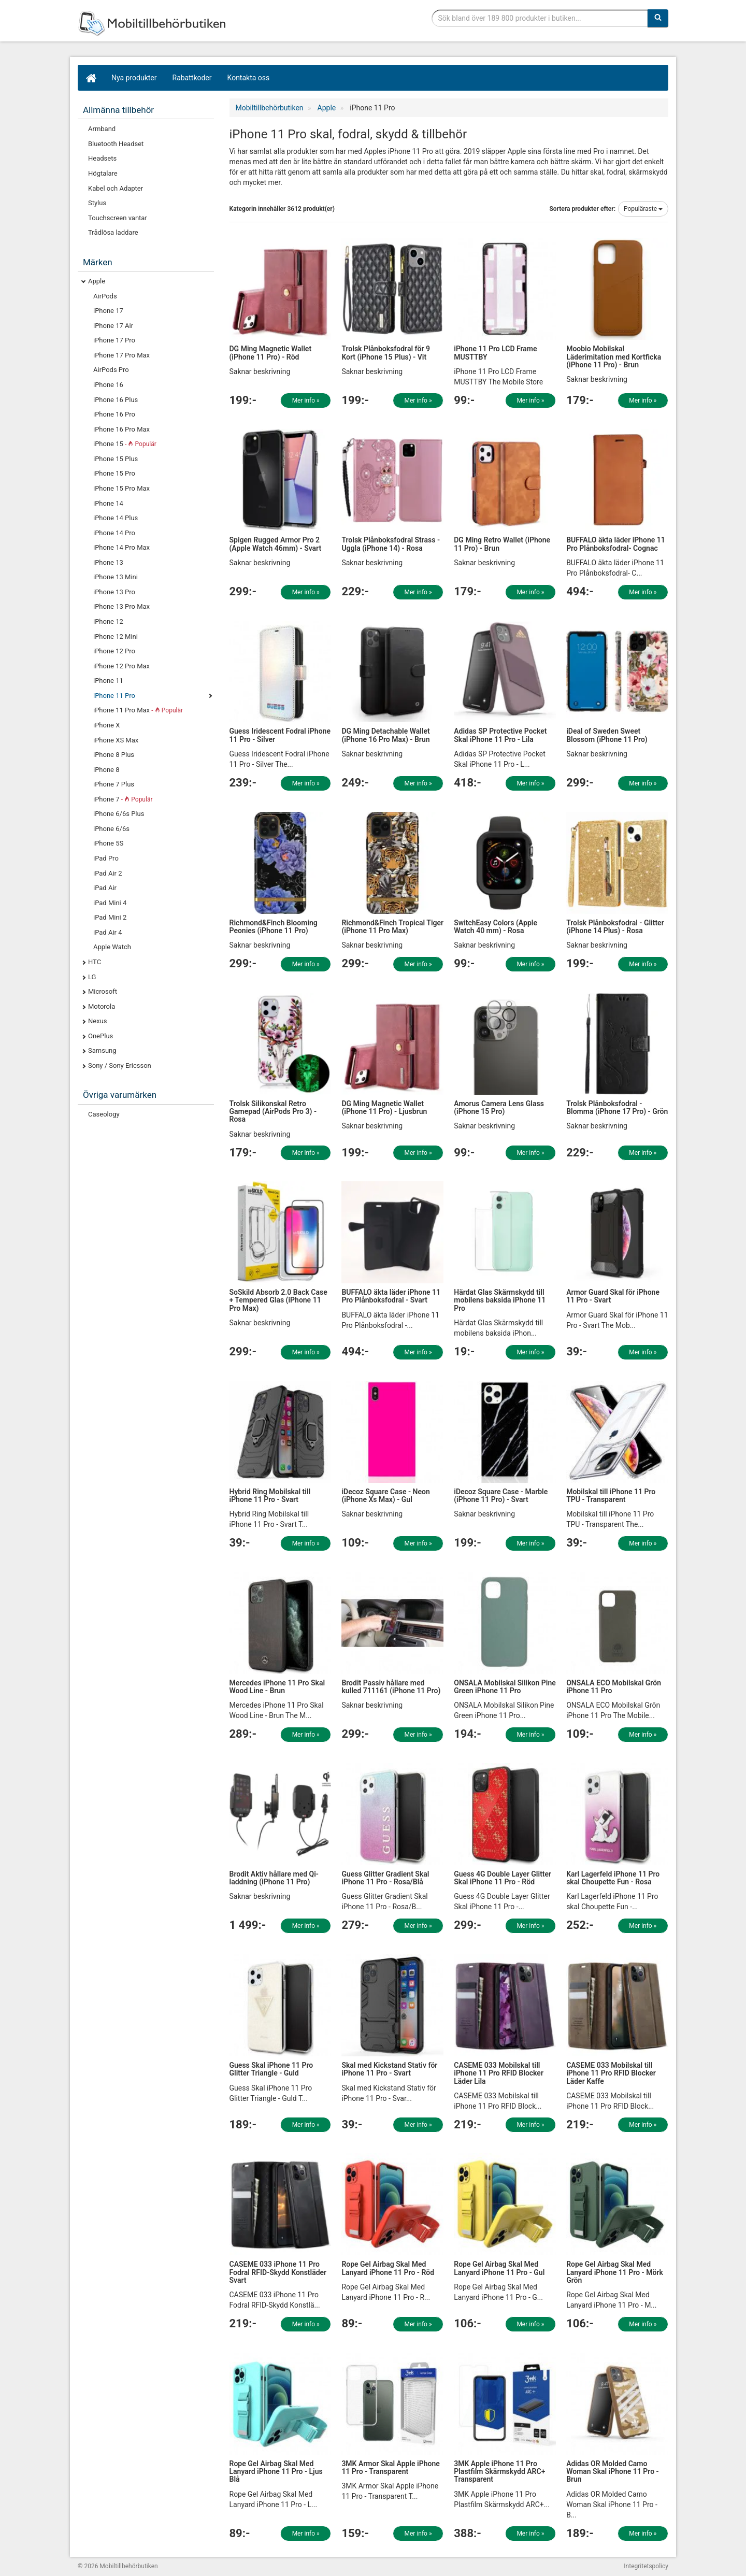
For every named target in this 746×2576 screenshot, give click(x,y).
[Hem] (91, 78)
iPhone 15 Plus (115, 459)
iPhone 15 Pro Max (121, 488)
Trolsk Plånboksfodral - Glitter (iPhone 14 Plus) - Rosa (615, 927)
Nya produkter (134, 78)
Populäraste (643, 208)
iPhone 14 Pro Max (121, 547)
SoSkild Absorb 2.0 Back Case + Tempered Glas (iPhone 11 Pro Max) (278, 1300)
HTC (94, 962)
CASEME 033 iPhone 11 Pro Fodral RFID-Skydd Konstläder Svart (278, 2272)
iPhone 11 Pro (114, 695)
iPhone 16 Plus (115, 400)
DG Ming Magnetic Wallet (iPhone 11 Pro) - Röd (270, 353)
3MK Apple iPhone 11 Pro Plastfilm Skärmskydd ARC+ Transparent (499, 2471)
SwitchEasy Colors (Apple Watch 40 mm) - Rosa (495, 927)
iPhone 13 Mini (115, 577)
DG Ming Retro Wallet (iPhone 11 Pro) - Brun (502, 544)
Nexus (97, 1021)
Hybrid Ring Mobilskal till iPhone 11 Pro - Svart (270, 1495)
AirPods (105, 296)
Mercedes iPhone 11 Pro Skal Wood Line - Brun (277, 1687)
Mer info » (306, 400)
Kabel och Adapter (115, 188)
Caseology (104, 1114)
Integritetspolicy (646, 2566)
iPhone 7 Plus (113, 784)
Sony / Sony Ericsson (119, 1065)
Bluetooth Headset (116, 144)
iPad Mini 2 (109, 917)
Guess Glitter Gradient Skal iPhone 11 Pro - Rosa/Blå (385, 1878)
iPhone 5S (108, 843)
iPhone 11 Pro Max (138, 710)
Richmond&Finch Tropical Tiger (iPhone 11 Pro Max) (392, 927)
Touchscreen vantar (117, 218)
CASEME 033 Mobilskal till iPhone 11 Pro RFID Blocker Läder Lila (498, 2073)
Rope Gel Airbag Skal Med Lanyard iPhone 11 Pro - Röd (387, 2268)
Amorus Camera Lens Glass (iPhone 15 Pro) (499, 1107)
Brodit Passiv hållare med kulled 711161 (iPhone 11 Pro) (390, 1687)
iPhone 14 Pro (114, 533)
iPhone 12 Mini (115, 636)
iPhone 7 (123, 799)
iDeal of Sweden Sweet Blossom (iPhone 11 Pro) (607, 735)
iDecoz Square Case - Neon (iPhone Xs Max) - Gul (385, 1495)
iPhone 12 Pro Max (121, 666)
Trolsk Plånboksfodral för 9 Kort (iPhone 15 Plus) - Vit (385, 353)
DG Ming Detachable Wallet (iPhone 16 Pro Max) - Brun (385, 735)
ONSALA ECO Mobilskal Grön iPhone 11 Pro (613, 1687)
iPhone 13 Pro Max (121, 606)
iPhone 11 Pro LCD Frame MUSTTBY (495, 353)
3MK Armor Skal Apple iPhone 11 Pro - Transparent (390, 2467)
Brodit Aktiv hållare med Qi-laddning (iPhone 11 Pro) (274, 1878)
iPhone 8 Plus (113, 755)
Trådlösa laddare (113, 232)
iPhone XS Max (115, 740)
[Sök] (658, 18)
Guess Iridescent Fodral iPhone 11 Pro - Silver (280, 735)
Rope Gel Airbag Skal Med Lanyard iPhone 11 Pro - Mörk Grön (614, 2272)
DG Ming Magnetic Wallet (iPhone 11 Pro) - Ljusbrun (384, 1107)
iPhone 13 (108, 562)
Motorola (101, 1006)
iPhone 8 (106, 770)
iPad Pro (106, 858)
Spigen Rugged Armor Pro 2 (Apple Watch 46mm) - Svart (275, 544)
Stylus (97, 203)
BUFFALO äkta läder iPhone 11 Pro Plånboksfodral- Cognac (615, 544)
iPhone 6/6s (111, 829)
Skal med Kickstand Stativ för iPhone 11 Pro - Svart (389, 2069)
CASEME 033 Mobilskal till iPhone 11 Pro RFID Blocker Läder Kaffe (611, 2073)
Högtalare (103, 173)
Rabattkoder (192, 78)
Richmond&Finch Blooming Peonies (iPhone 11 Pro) (273, 927)
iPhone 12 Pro (114, 651)
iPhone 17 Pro (114, 340)
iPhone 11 (108, 680)
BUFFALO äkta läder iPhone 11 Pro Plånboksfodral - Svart (390, 1296)
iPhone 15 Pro (114, 473)
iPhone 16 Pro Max (121, 429)
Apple (96, 281)
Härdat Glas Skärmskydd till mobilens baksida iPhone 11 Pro (500, 1300)
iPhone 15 (124, 444)
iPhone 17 (108, 310)
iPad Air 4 (107, 932)
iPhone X (106, 725)
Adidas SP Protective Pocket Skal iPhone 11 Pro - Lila (500, 735)
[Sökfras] (540, 18)
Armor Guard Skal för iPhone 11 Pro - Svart (612, 1296)
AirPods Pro (111, 370)
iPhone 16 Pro (114, 414)
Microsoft (102, 991)
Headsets (102, 158)
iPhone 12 (108, 621)
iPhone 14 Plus (115, 518)
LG (92, 977)
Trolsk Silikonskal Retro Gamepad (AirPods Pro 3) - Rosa (273, 1111)
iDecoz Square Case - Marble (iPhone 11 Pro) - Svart (501, 1495)
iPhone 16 (108, 385)
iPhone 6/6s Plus (118, 814)
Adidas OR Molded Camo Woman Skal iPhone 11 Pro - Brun (612, 2471)
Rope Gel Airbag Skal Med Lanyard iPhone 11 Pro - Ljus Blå (276, 2471)
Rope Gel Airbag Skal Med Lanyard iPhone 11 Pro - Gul (499, 2268)
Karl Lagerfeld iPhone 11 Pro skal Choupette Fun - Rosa (612, 1878)
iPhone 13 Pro (114, 592)
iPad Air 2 (107, 873)
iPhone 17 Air (113, 326)
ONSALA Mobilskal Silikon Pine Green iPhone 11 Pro (505, 1687)
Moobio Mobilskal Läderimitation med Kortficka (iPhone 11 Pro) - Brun (613, 357)
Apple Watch (112, 947)
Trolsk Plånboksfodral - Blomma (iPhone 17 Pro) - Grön (617, 1107)
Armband (102, 129)
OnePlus (100, 1036)
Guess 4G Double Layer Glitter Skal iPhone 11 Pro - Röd (502, 1878)
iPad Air (105, 888)
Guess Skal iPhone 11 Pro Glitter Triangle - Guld (271, 2069)
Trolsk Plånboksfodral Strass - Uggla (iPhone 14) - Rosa (390, 544)
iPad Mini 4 (109, 903)
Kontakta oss (248, 78)
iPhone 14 (108, 503)
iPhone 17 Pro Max (121, 355)
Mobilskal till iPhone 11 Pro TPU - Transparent (610, 1495)
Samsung (102, 1050)
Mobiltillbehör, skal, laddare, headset (155, 23)
